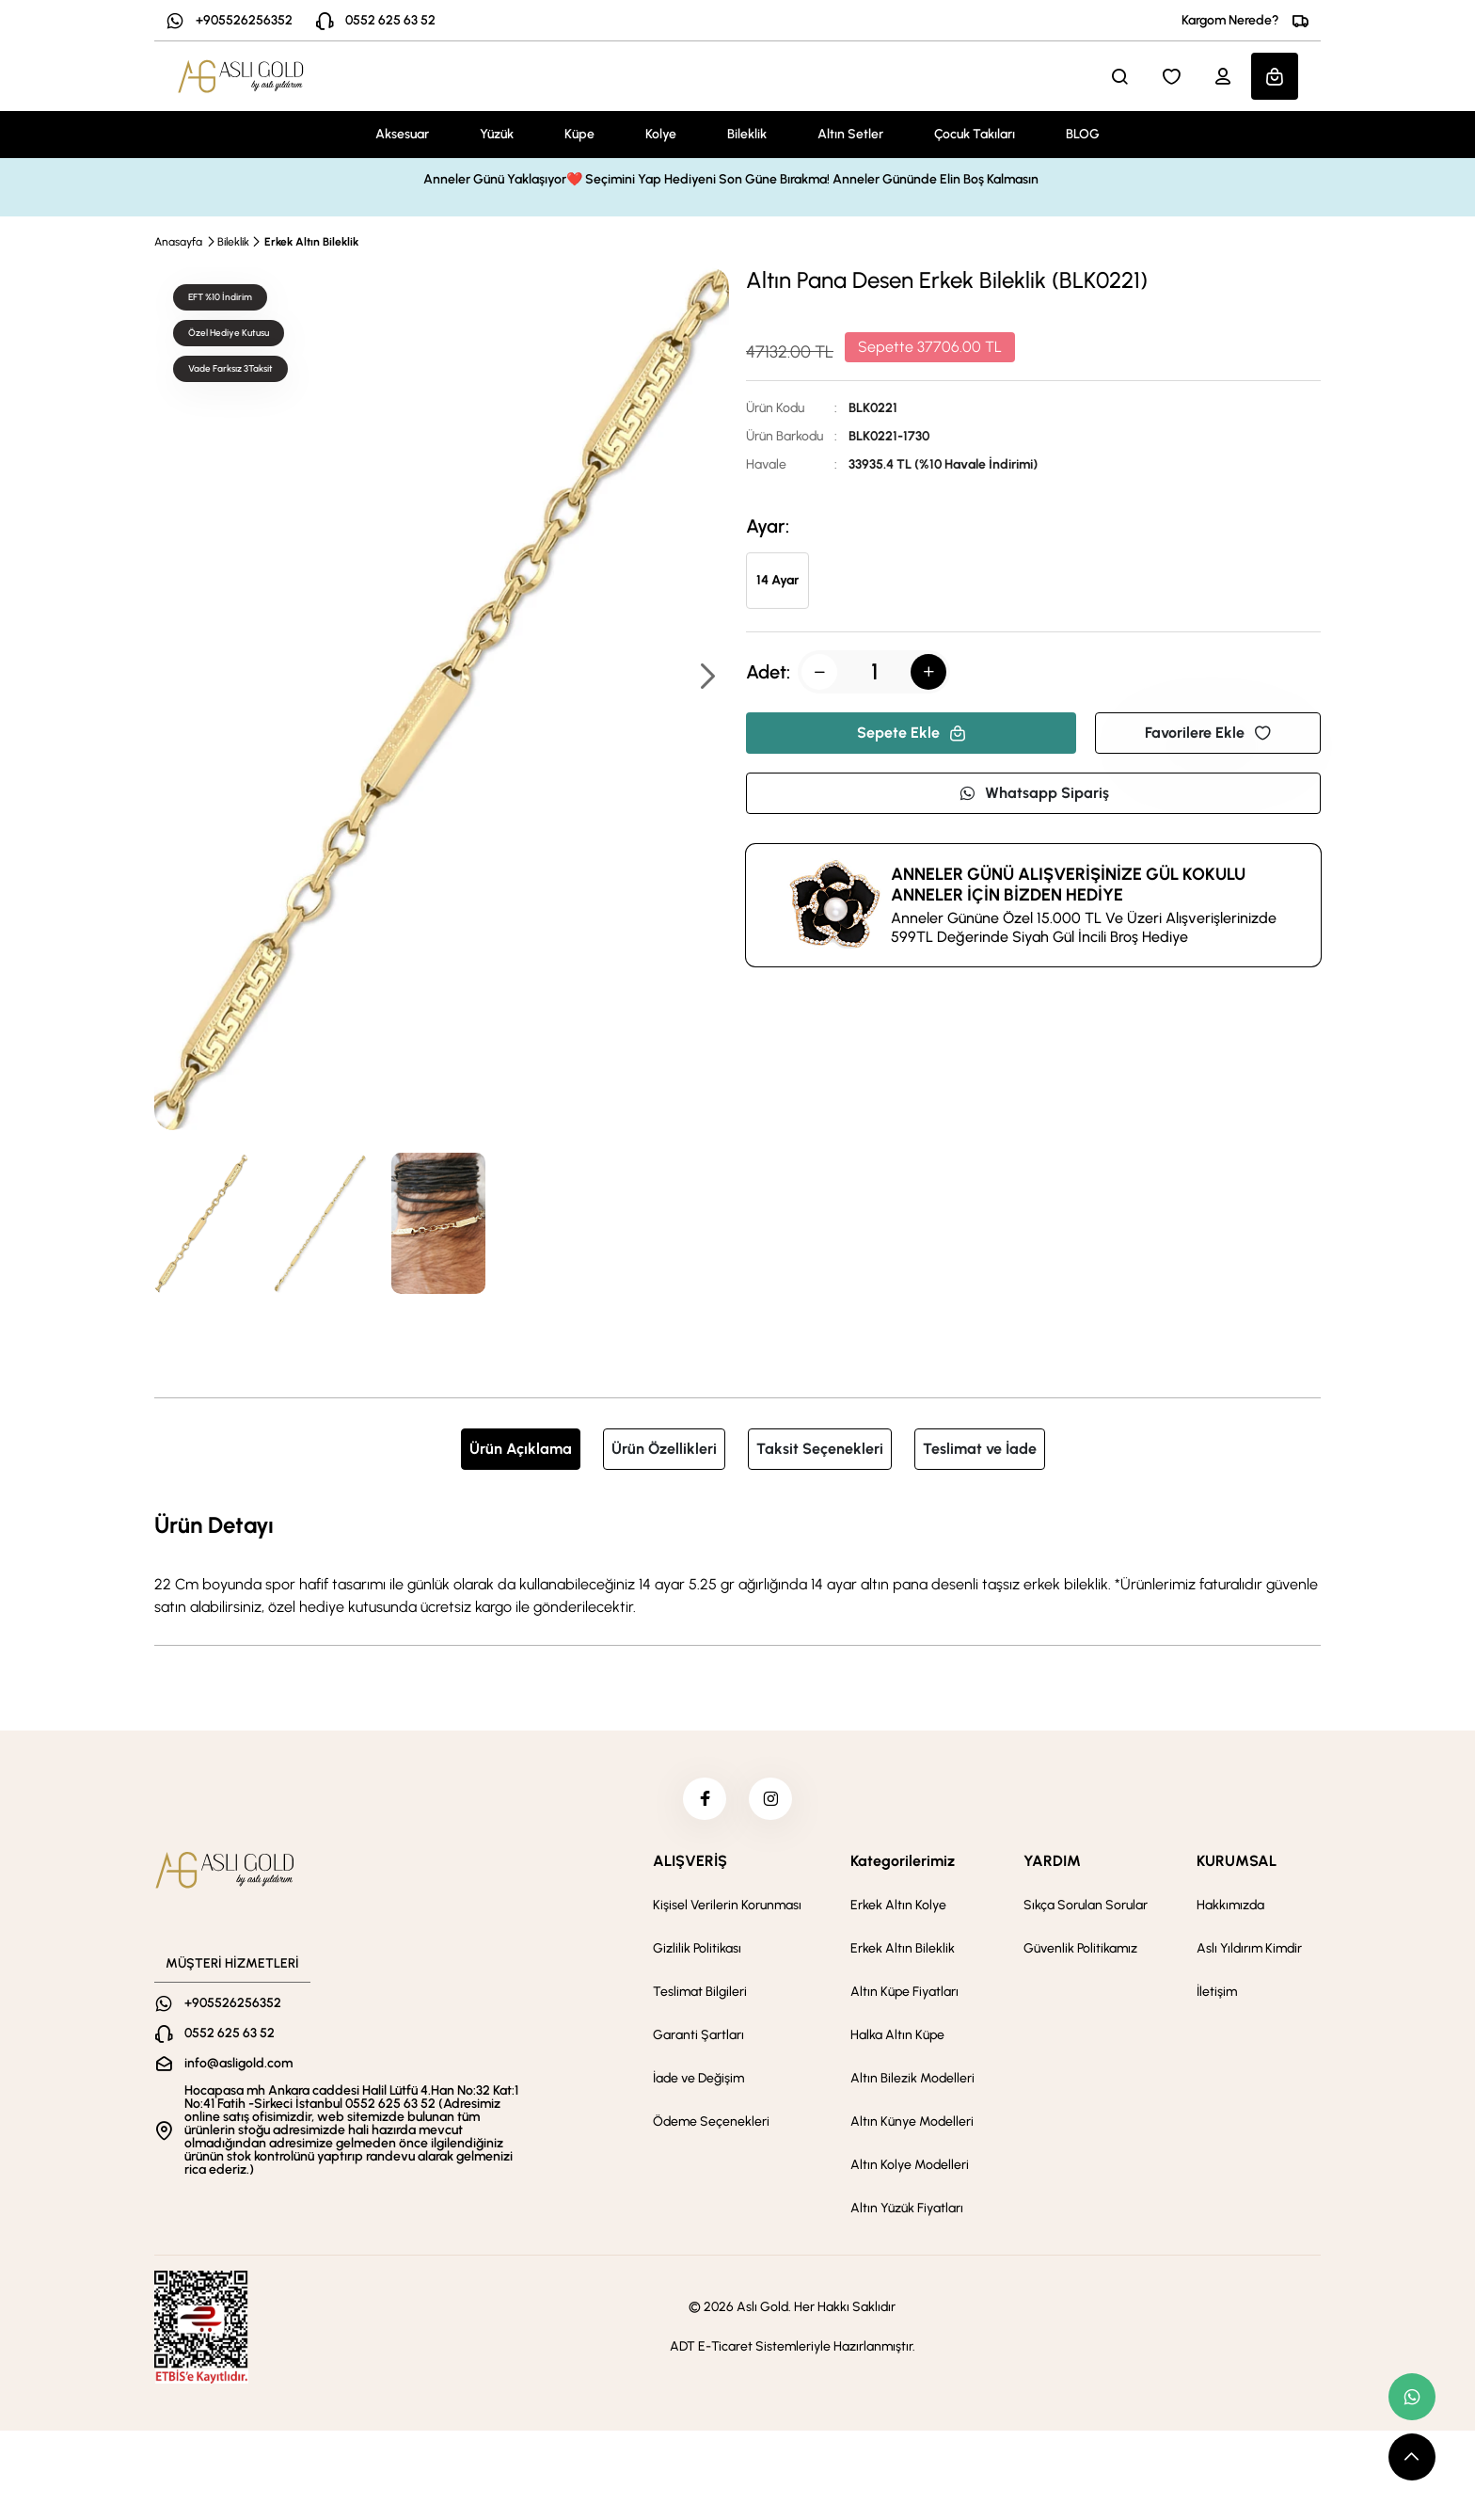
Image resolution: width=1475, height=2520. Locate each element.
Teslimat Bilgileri (700, 1996)
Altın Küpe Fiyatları (904, 1996)
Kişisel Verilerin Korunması (727, 1910)
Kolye (660, 134)
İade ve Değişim (698, 2083)
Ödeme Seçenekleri (711, 2126)
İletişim (1217, 1996)
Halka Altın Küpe (897, 2040)
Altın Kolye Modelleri (909, 2169)
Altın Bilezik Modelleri (912, 2083)
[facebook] (702, 1801)
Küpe (579, 134)
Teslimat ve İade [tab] (980, 1449)
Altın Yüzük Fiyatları (906, 2213)
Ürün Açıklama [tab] (520, 1449)
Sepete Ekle (911, 733)
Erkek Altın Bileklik (311, 241)
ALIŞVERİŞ (690, 1865)
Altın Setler (850, 134)
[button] (706, 678)
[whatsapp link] (1411, 2396)
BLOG (1083, 134)
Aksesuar (402, 134)
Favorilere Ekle (1208, 733)
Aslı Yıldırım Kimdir (1249, 1953)
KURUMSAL (1237, 1865)
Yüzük (497, 134)
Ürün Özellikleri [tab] (664, 1449)
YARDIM (1052, 1865)
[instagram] (772, 1801)
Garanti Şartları (698, 2040)
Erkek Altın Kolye (898, 1910)
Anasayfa (178, 241)
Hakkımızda (1230, 1910)
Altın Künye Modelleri (912, 2126)
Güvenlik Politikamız (1080, 1953)
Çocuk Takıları (974, 134)
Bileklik (747, 134)
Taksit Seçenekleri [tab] (819, 1449)
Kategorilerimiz (902, 1865)
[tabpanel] (737, 1563)
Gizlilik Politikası (697, 1953)
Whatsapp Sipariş (1034, 793)
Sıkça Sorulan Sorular (1085, 1910)
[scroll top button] (1411, 2456)
